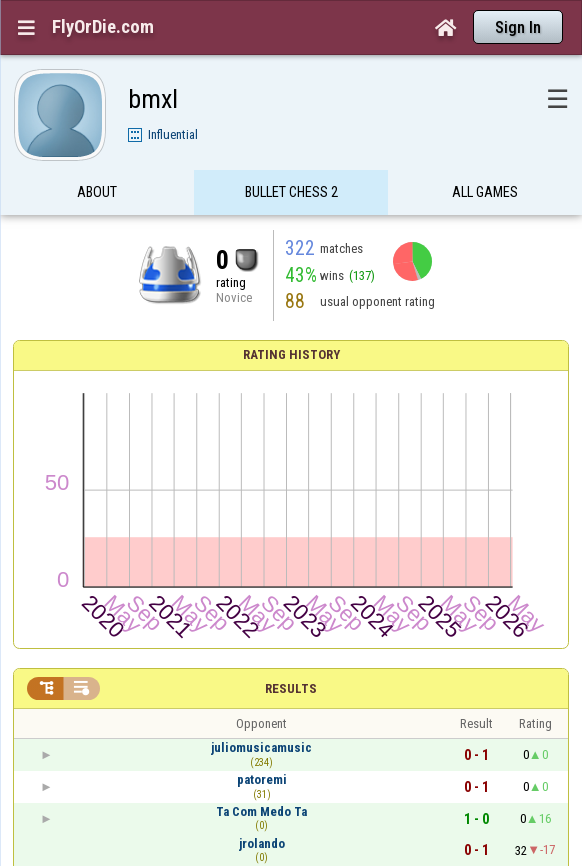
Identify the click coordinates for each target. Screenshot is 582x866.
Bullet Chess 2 (291, 193)
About (97, 193)
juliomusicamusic (261, 747)
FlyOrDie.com (103, 27)
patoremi (262, 779)
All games (485, 193)
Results (291, 688)
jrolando (262, 843)
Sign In (518, 27)
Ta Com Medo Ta (261, 811)
